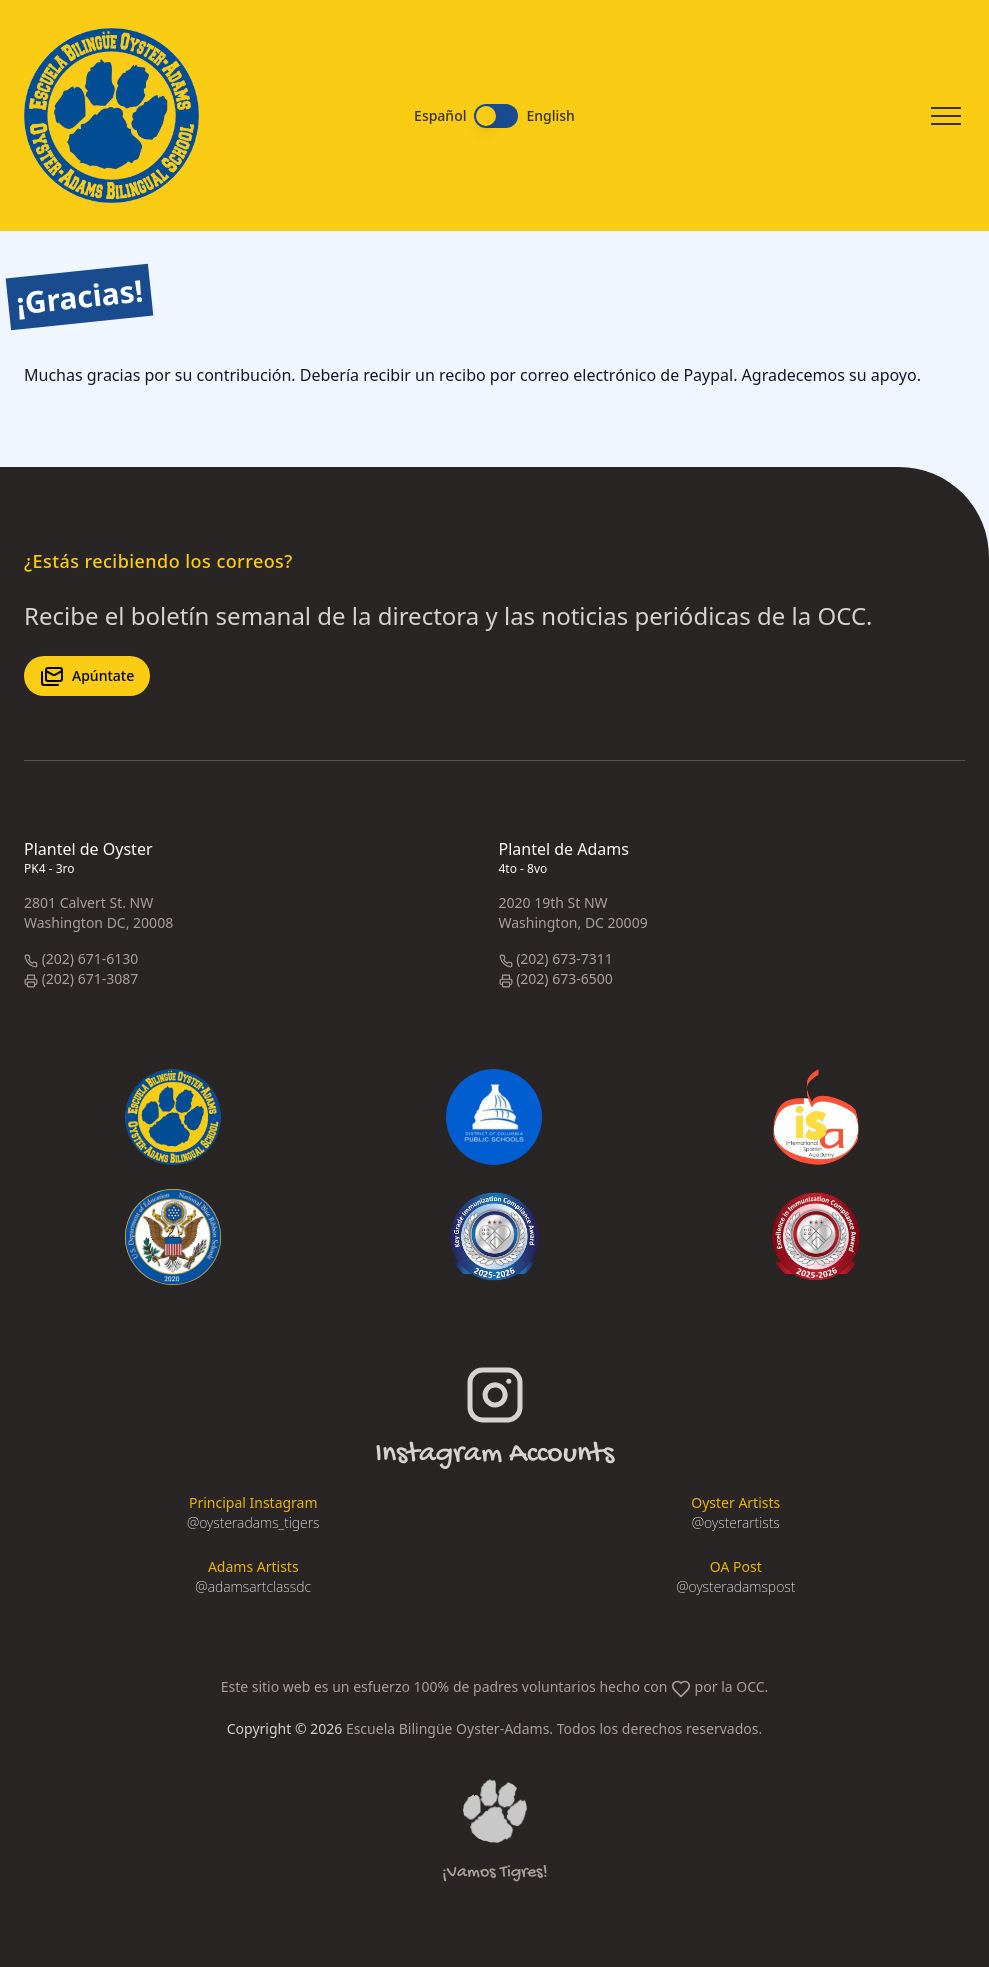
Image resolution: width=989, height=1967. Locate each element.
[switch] (496, 116)
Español (440, 116)
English (550, 116)
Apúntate (87, 676)
